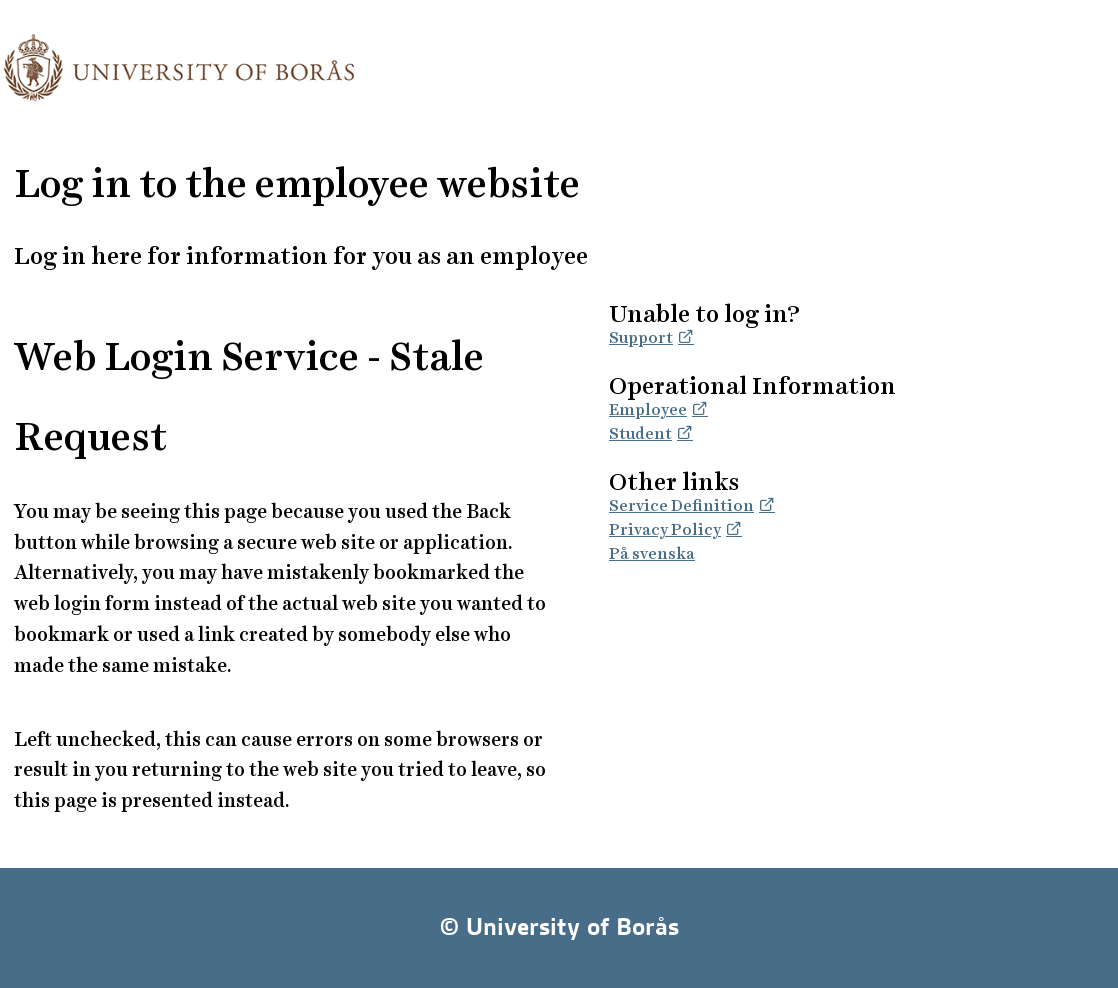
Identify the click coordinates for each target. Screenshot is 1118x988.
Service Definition (681, 505)
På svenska (652, 553)
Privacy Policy (665, 529)
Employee (648, 409)
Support (641, 337)
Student (640, 433)
